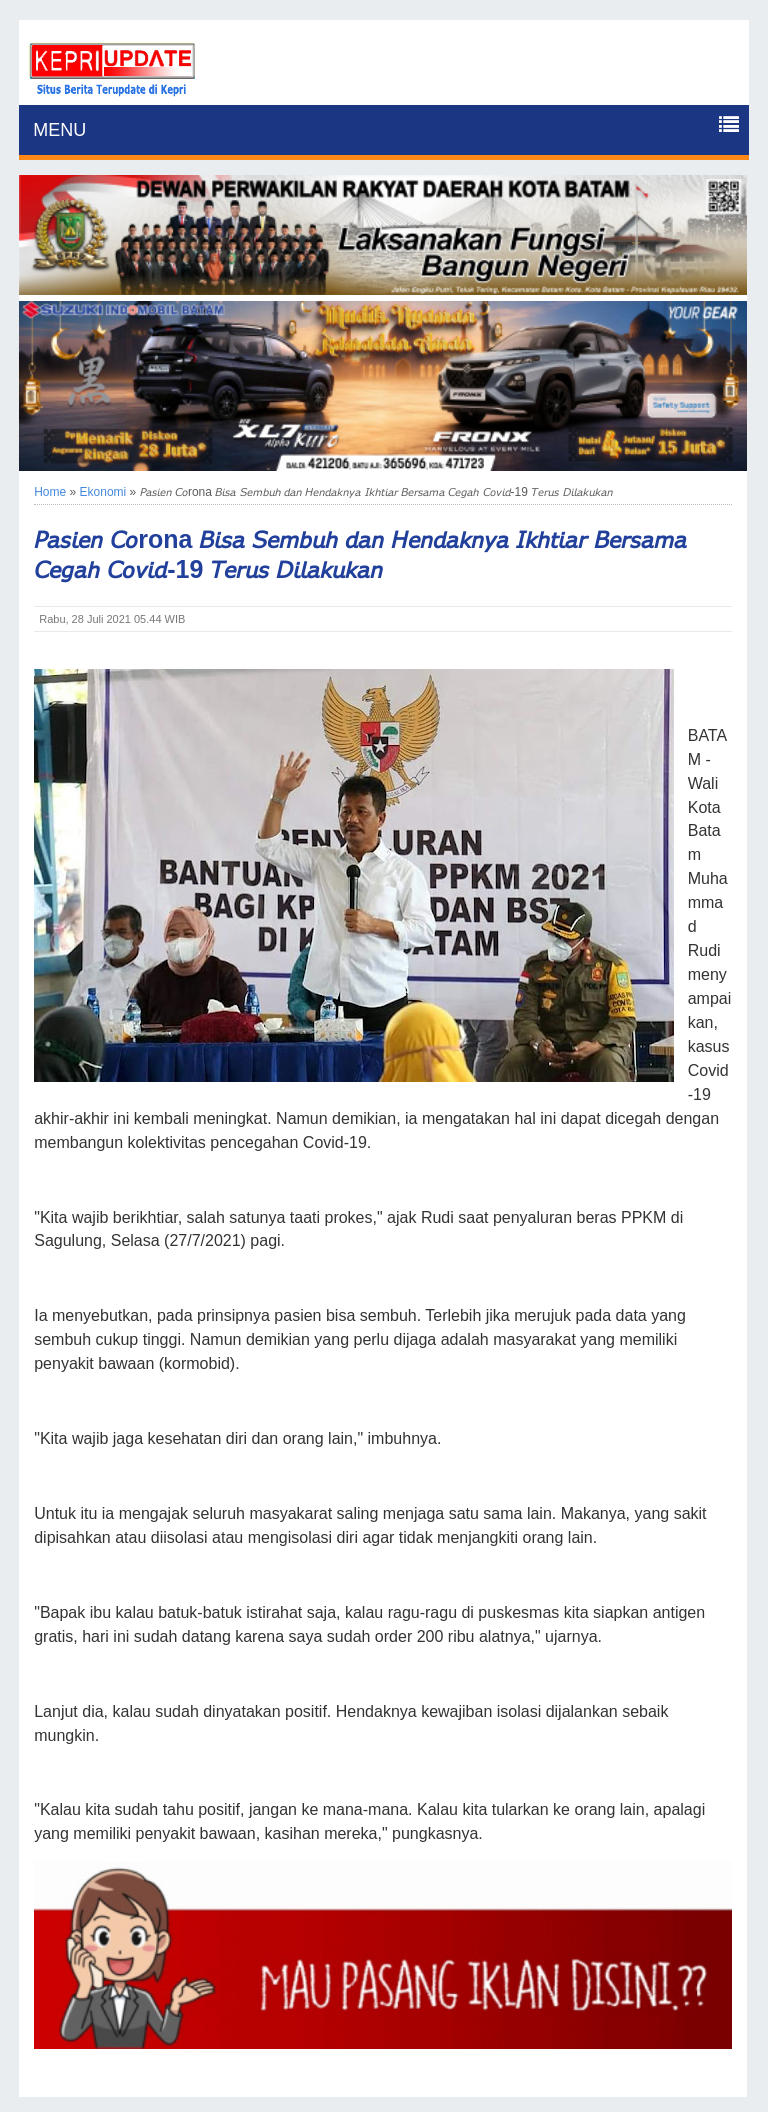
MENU (59, 130)
